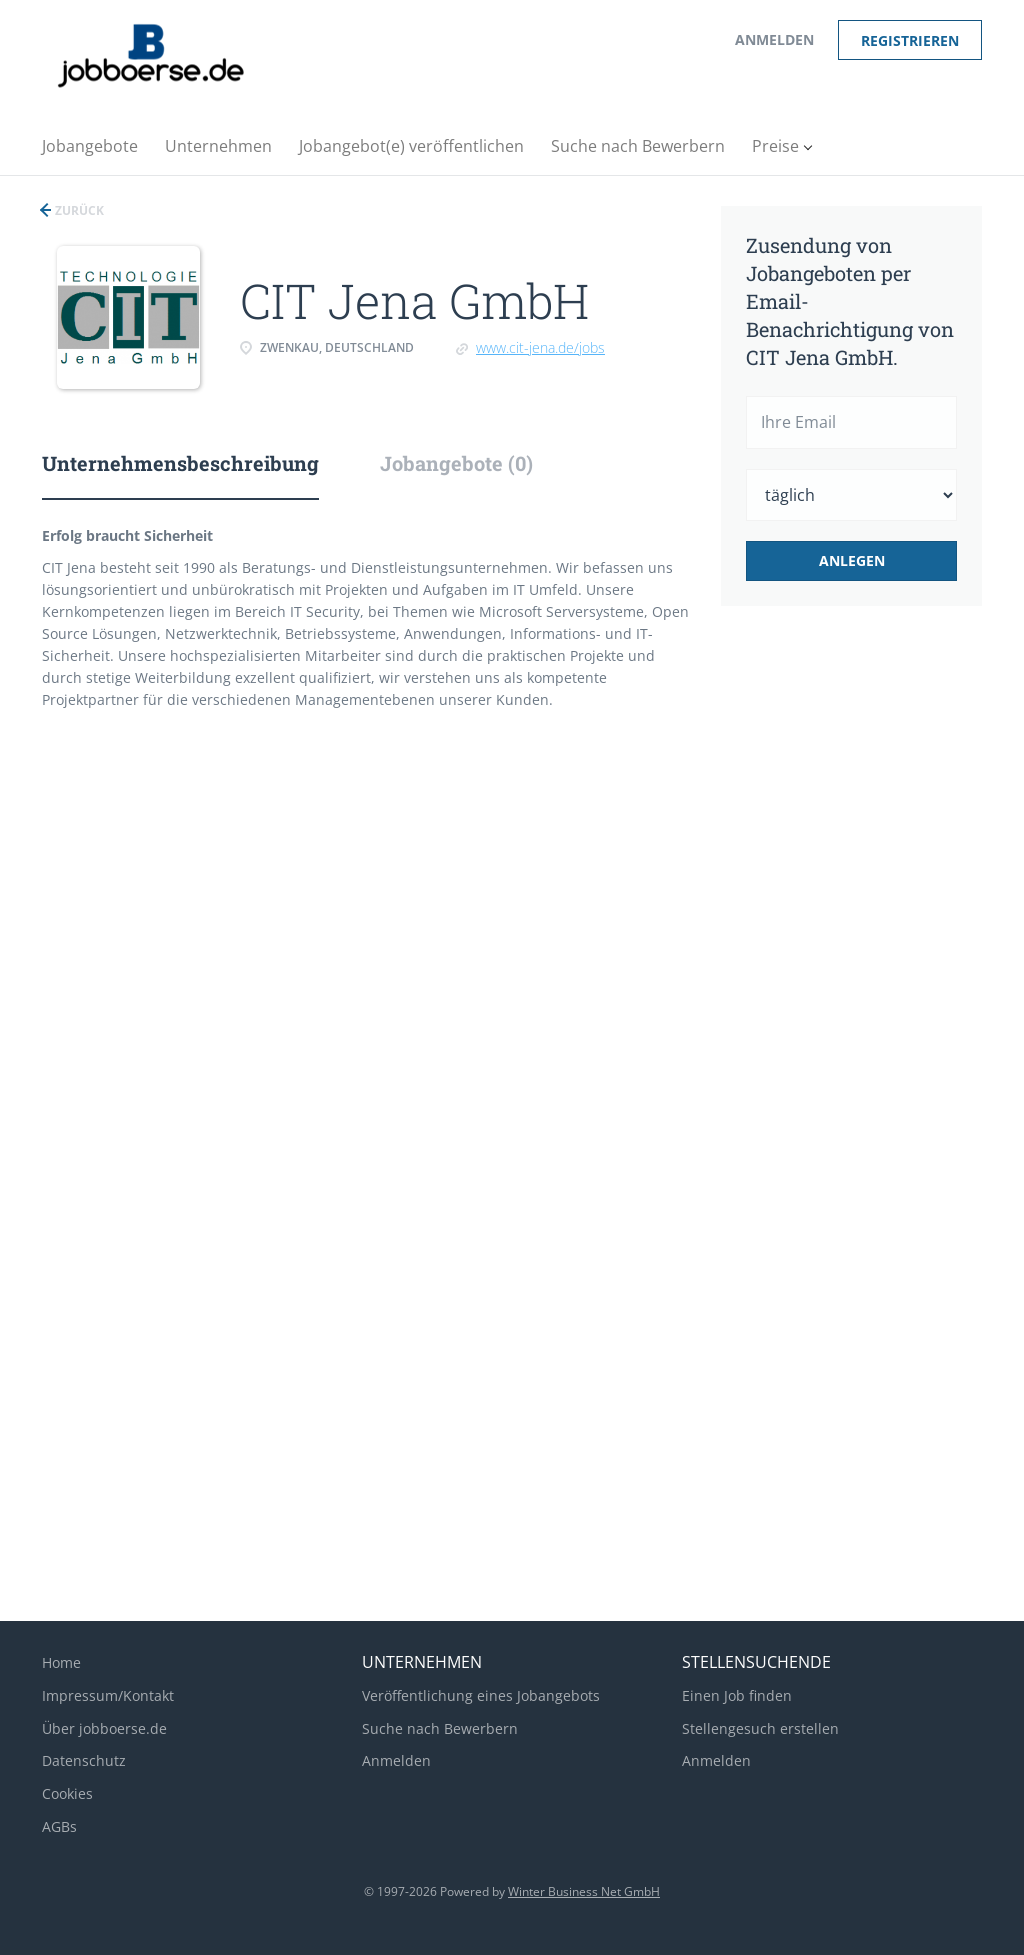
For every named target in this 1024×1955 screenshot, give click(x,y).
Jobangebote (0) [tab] (456, 463)
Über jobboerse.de (104, 1728)
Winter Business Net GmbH (584, 1891)
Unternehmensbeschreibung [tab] (180, 463)
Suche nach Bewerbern (440, 1728)
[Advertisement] (877, 956)
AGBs (59, 1826)
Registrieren (910, 40)
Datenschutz (84, 1760)
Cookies (67, 1793)
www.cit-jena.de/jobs (540, 347)
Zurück (78, 210)
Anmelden (774, 39)
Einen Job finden (737, 1695)
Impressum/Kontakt (108, 1695)
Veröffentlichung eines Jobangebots (481, 1695)
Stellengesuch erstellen (760, 1728)
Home (61, 1662)
